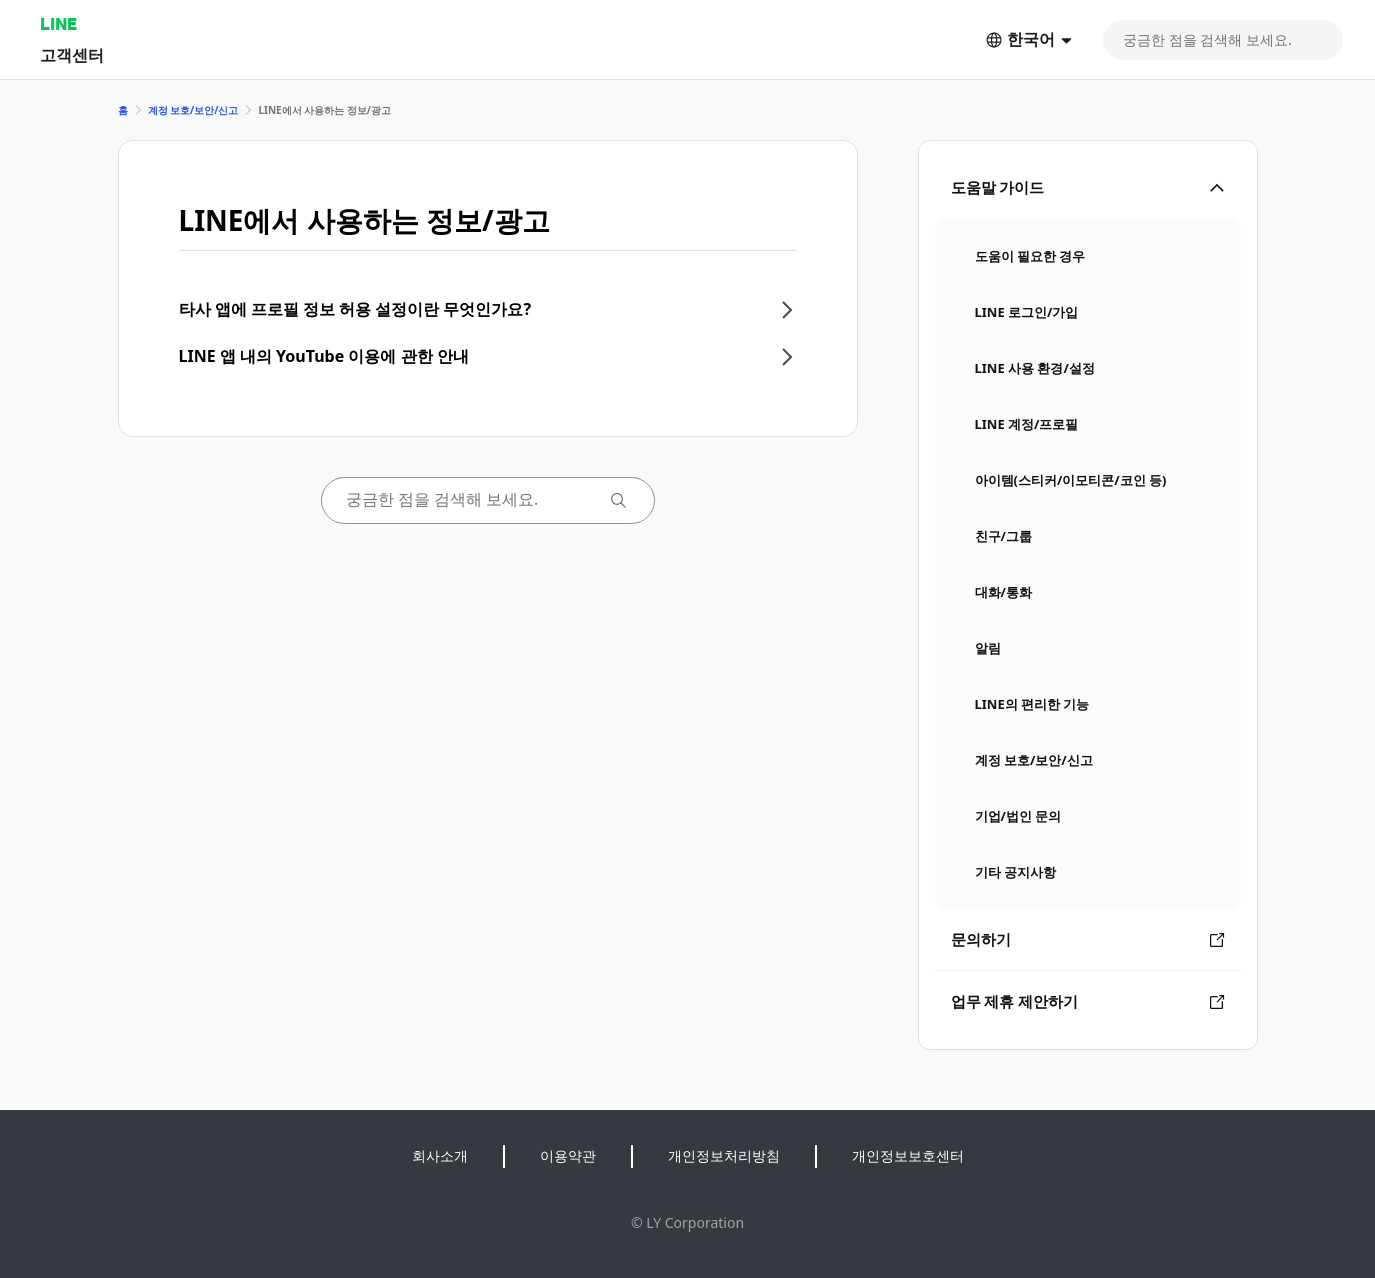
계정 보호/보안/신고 (193, 110)
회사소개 (440, 1155)
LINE (58, 23)
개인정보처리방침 (724, 1155)
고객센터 (72, 54)
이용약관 (568, 1155)
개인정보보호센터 (908, 1155)
